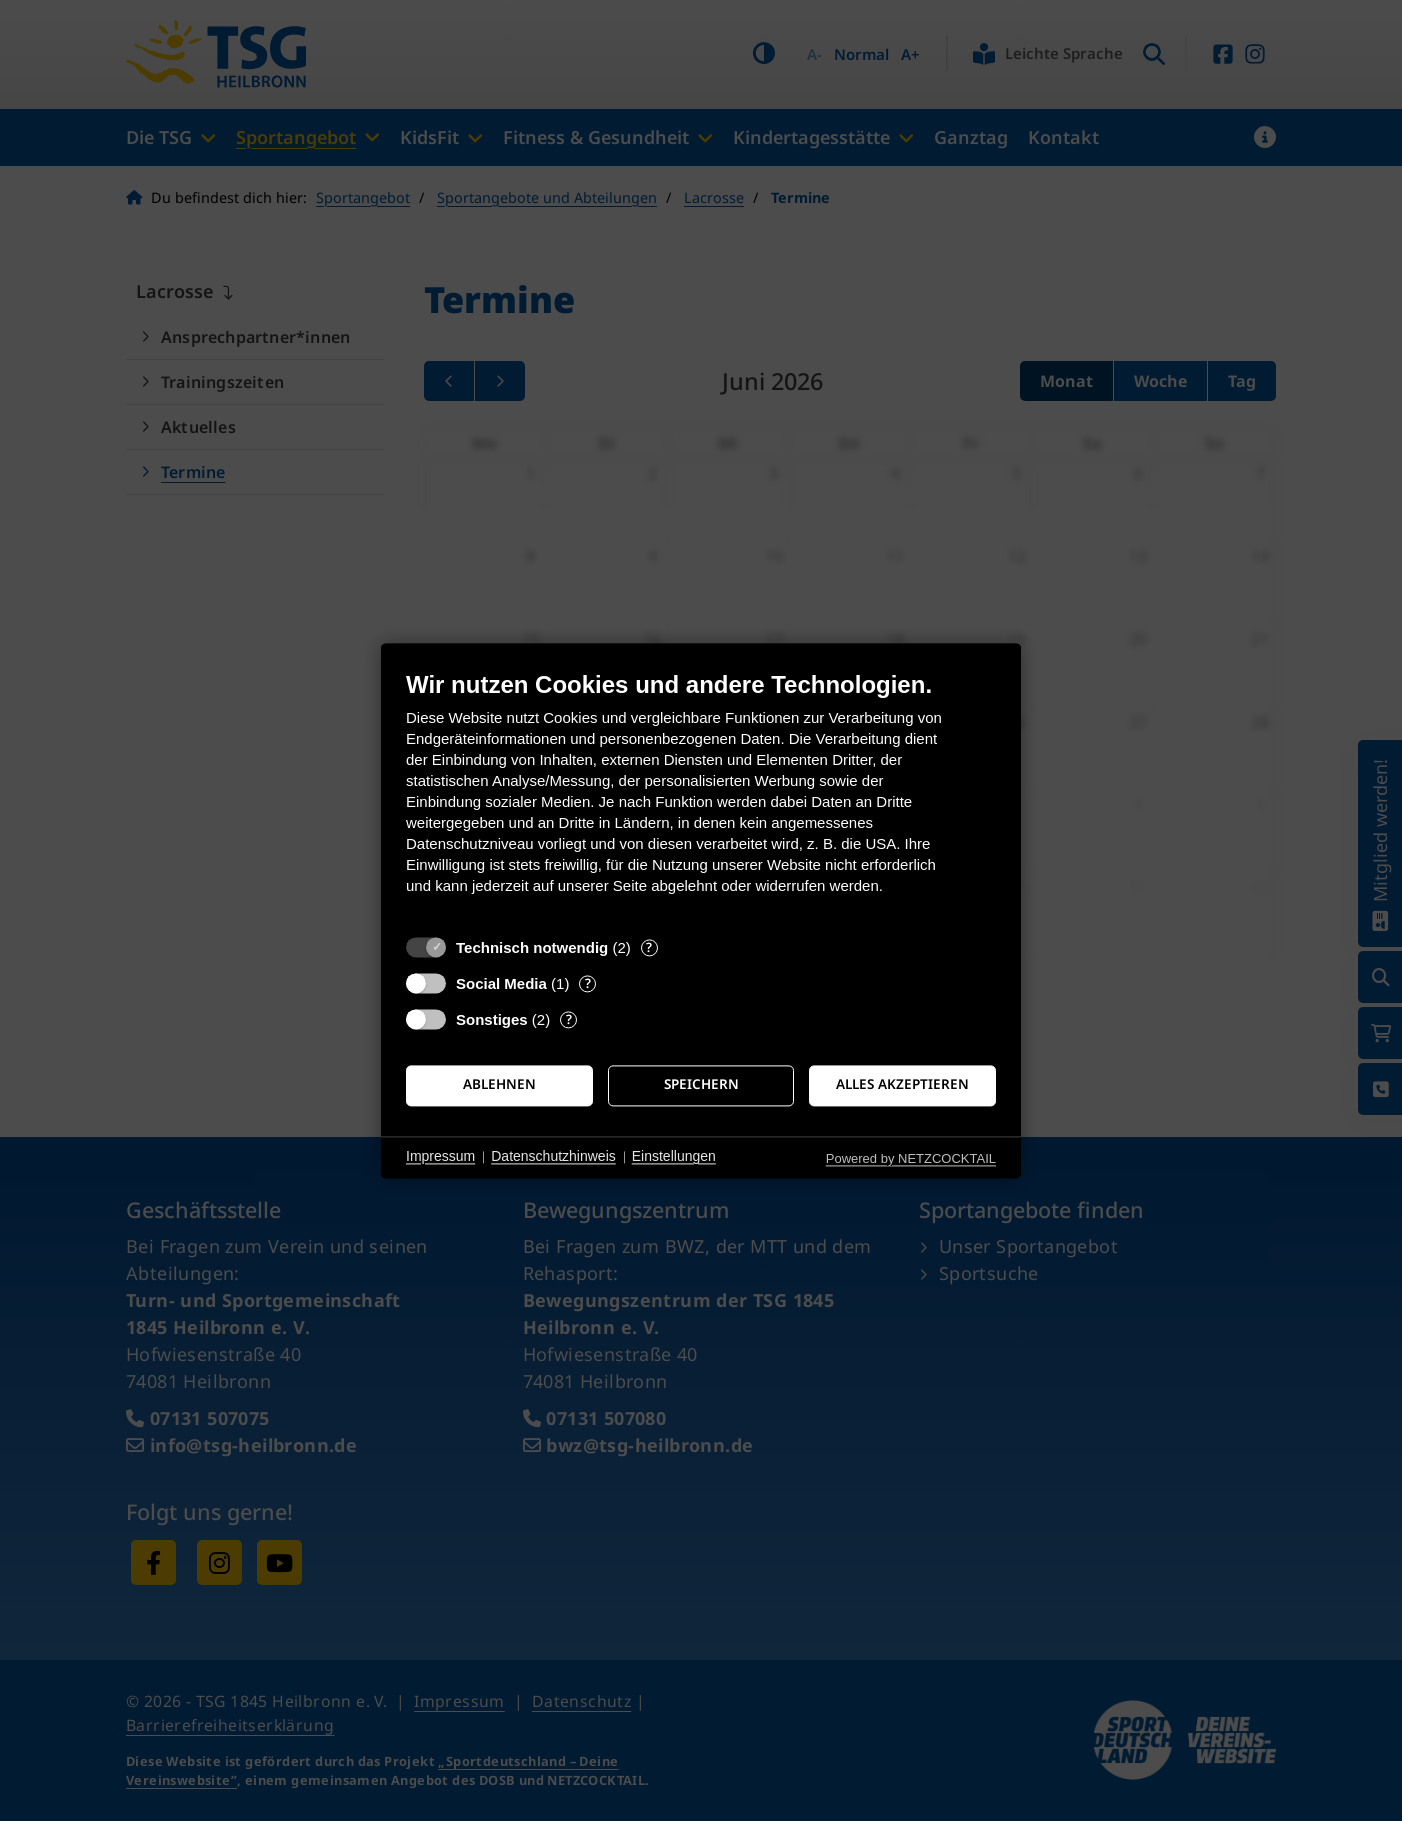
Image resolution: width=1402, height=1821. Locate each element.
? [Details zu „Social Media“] (588, 983)
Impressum (440, 1157)
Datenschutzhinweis (553, 1157)
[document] (701, 797)
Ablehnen (499, 1085)
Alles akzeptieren (902, 1085)
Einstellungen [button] (674, 1157)
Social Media (501, 983)
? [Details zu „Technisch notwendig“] (649, 947)
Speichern (701, 1085)
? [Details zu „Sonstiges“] (569, 1019)
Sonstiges (492, 1019)
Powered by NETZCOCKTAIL (911, 1158)
